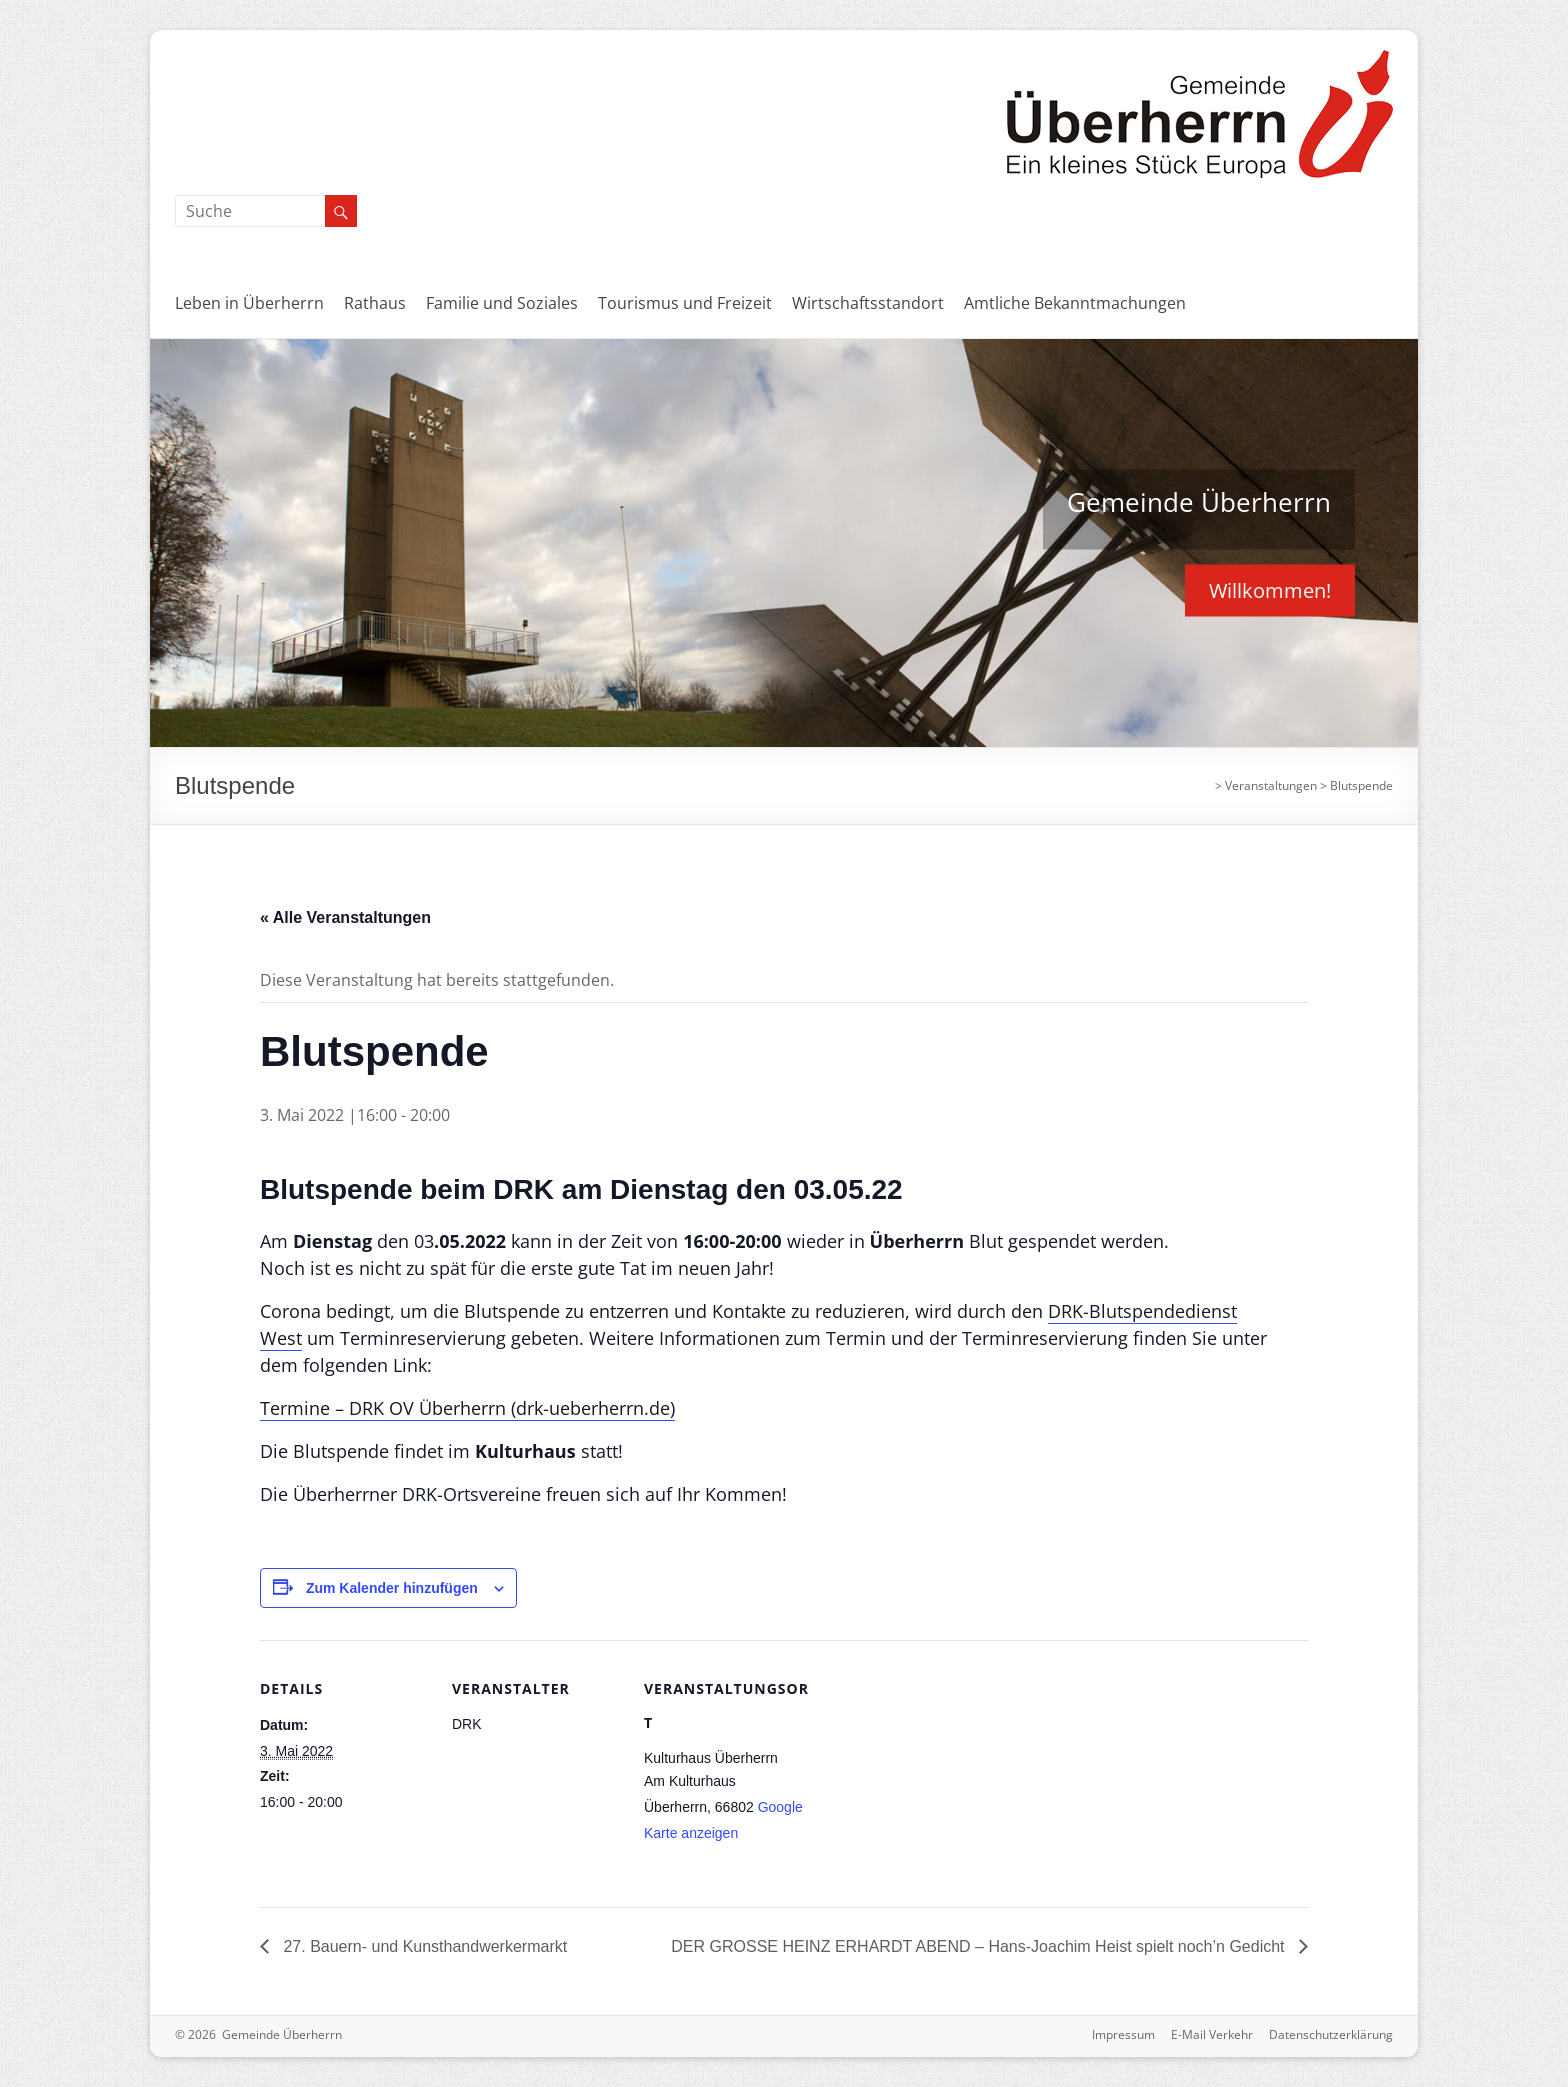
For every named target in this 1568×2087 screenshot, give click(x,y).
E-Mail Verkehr (1212, 2034)
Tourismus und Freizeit (685, 303)
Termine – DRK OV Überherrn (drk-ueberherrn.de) (467, 1408)
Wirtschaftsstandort (868, 303)
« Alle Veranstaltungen (345, 917)
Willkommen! (1270, 589)
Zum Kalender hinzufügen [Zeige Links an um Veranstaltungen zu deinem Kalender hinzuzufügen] (392, 1588)
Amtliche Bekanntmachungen (1075, 303)
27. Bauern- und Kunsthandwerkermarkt (423, 1946)
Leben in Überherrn (249, 303)
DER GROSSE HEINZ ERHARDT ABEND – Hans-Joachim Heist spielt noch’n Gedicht (980, 1946)
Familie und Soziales (502, 303)
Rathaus (375, 303)
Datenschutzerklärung (1331, 2034)
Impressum (1123, 2034)
